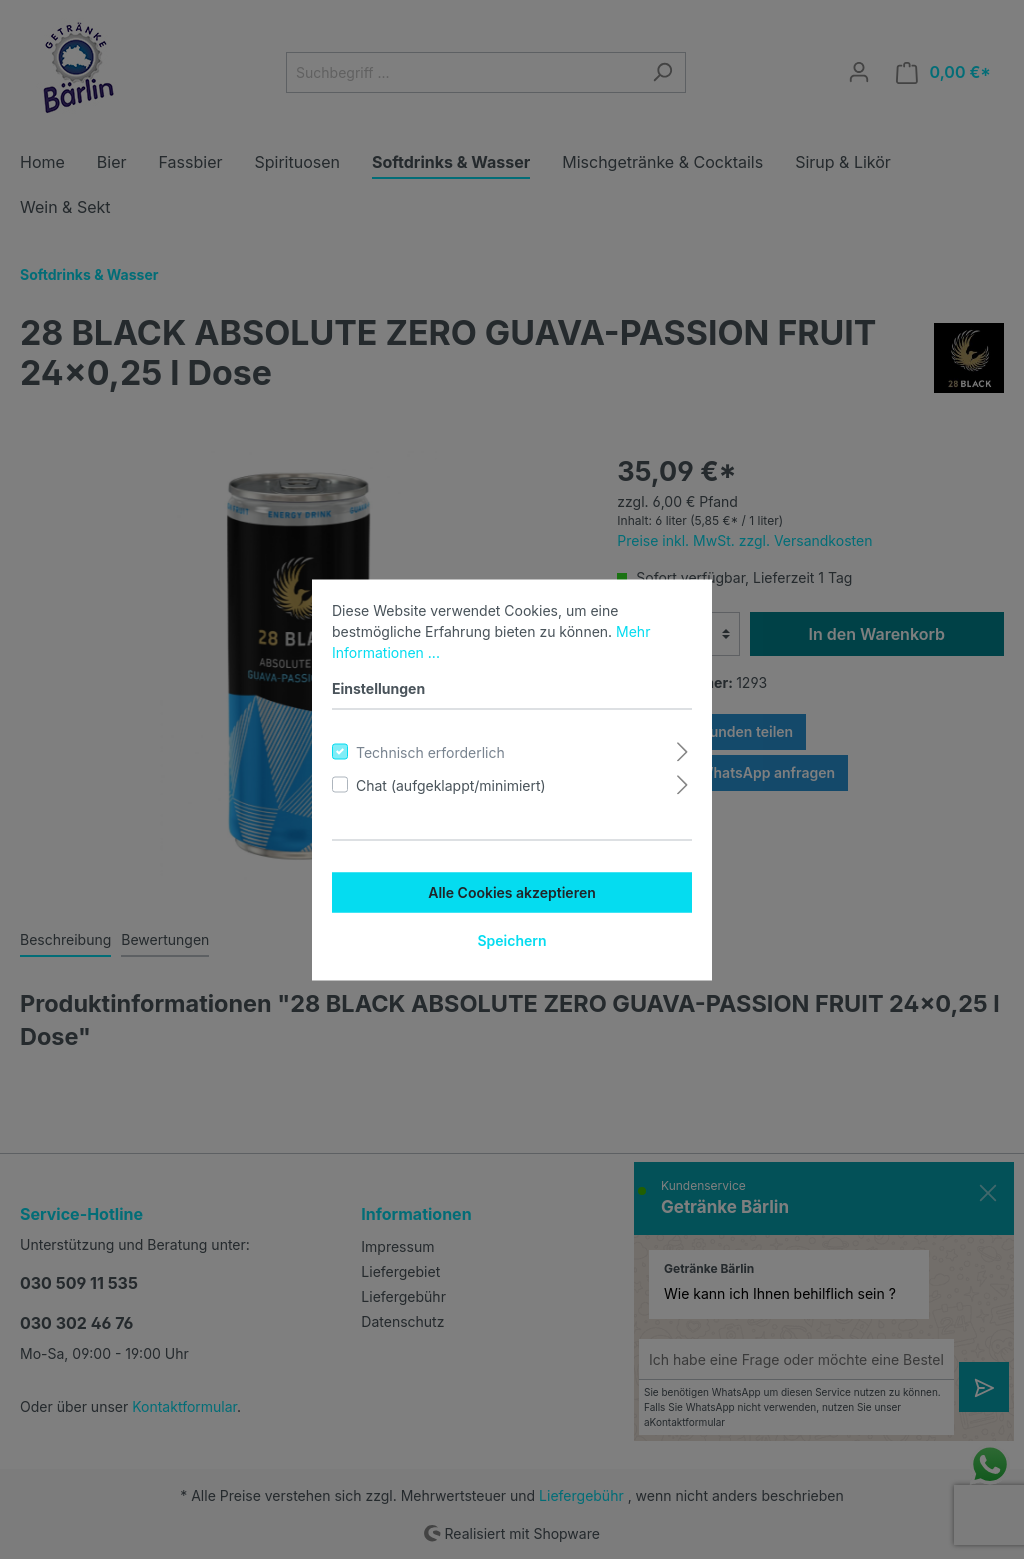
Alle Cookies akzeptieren (512, 891)
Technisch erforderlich (430, 751)
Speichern (511, 939)
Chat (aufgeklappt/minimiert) (451, 784)
